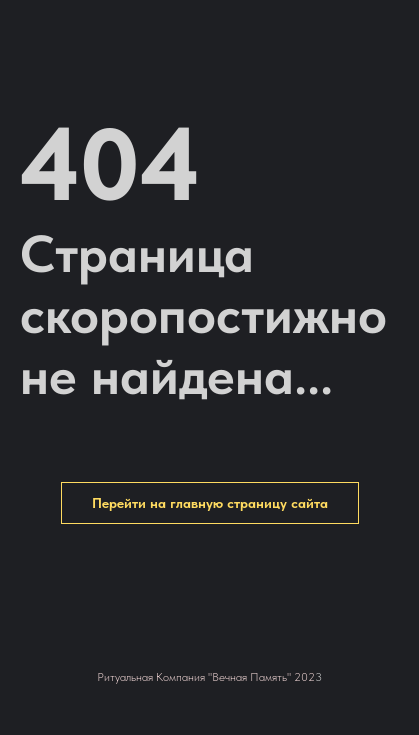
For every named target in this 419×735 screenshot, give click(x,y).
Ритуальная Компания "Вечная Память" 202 (206, 677)
